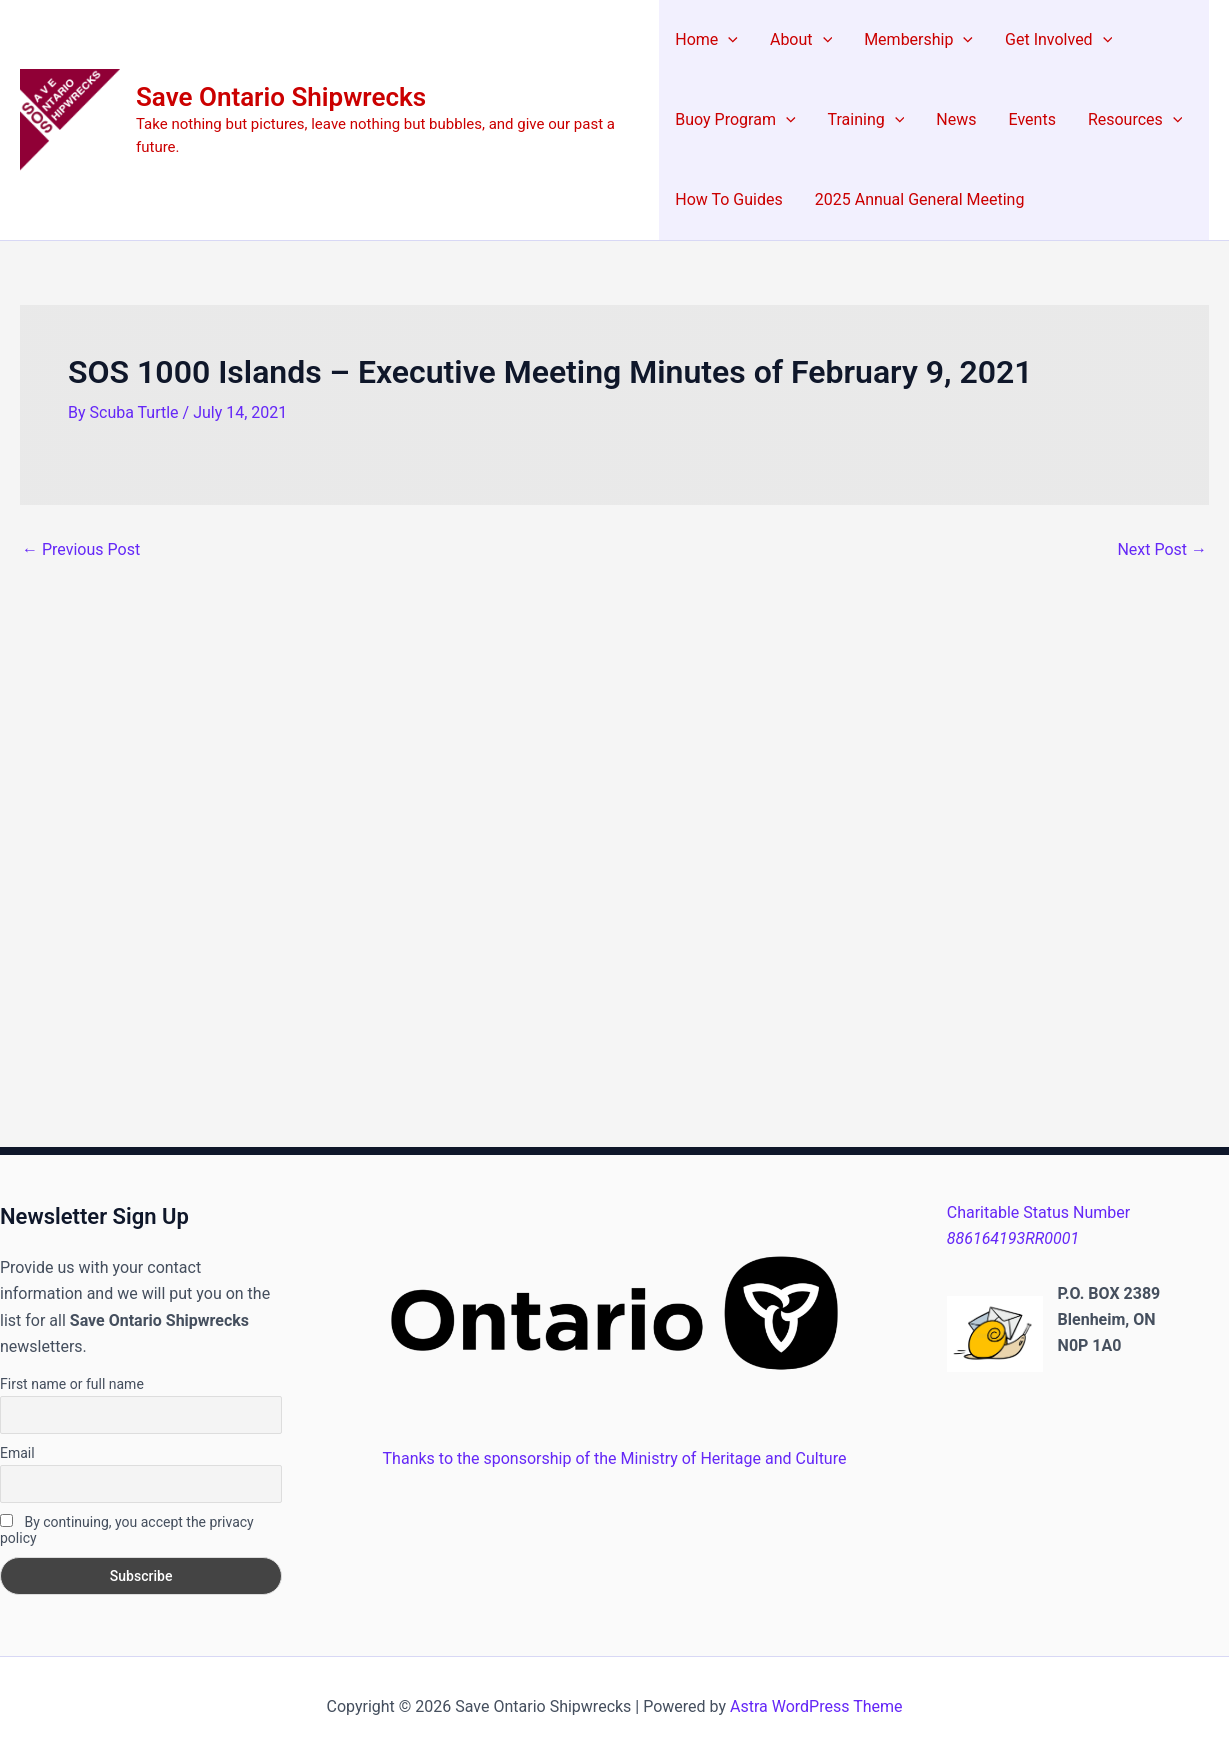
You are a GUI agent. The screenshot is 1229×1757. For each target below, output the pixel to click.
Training (866, 120)
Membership (918, 40)
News (956, 119)
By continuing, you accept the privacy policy (127, 1530)
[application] (728, 40)
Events (1032, 119)
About (801, 40)
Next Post (1162, 550)
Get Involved (1058, 40)
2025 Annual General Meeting (920, 199)
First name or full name (72, 1384)
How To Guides (728, 199)
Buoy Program (735, 120)
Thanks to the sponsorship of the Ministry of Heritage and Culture (615, 1458)
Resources (1135, 120)
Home (706, 40)
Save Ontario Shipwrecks (281, 97)
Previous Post (81, 550)
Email (17, 1453)
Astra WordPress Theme (816, 1706)
